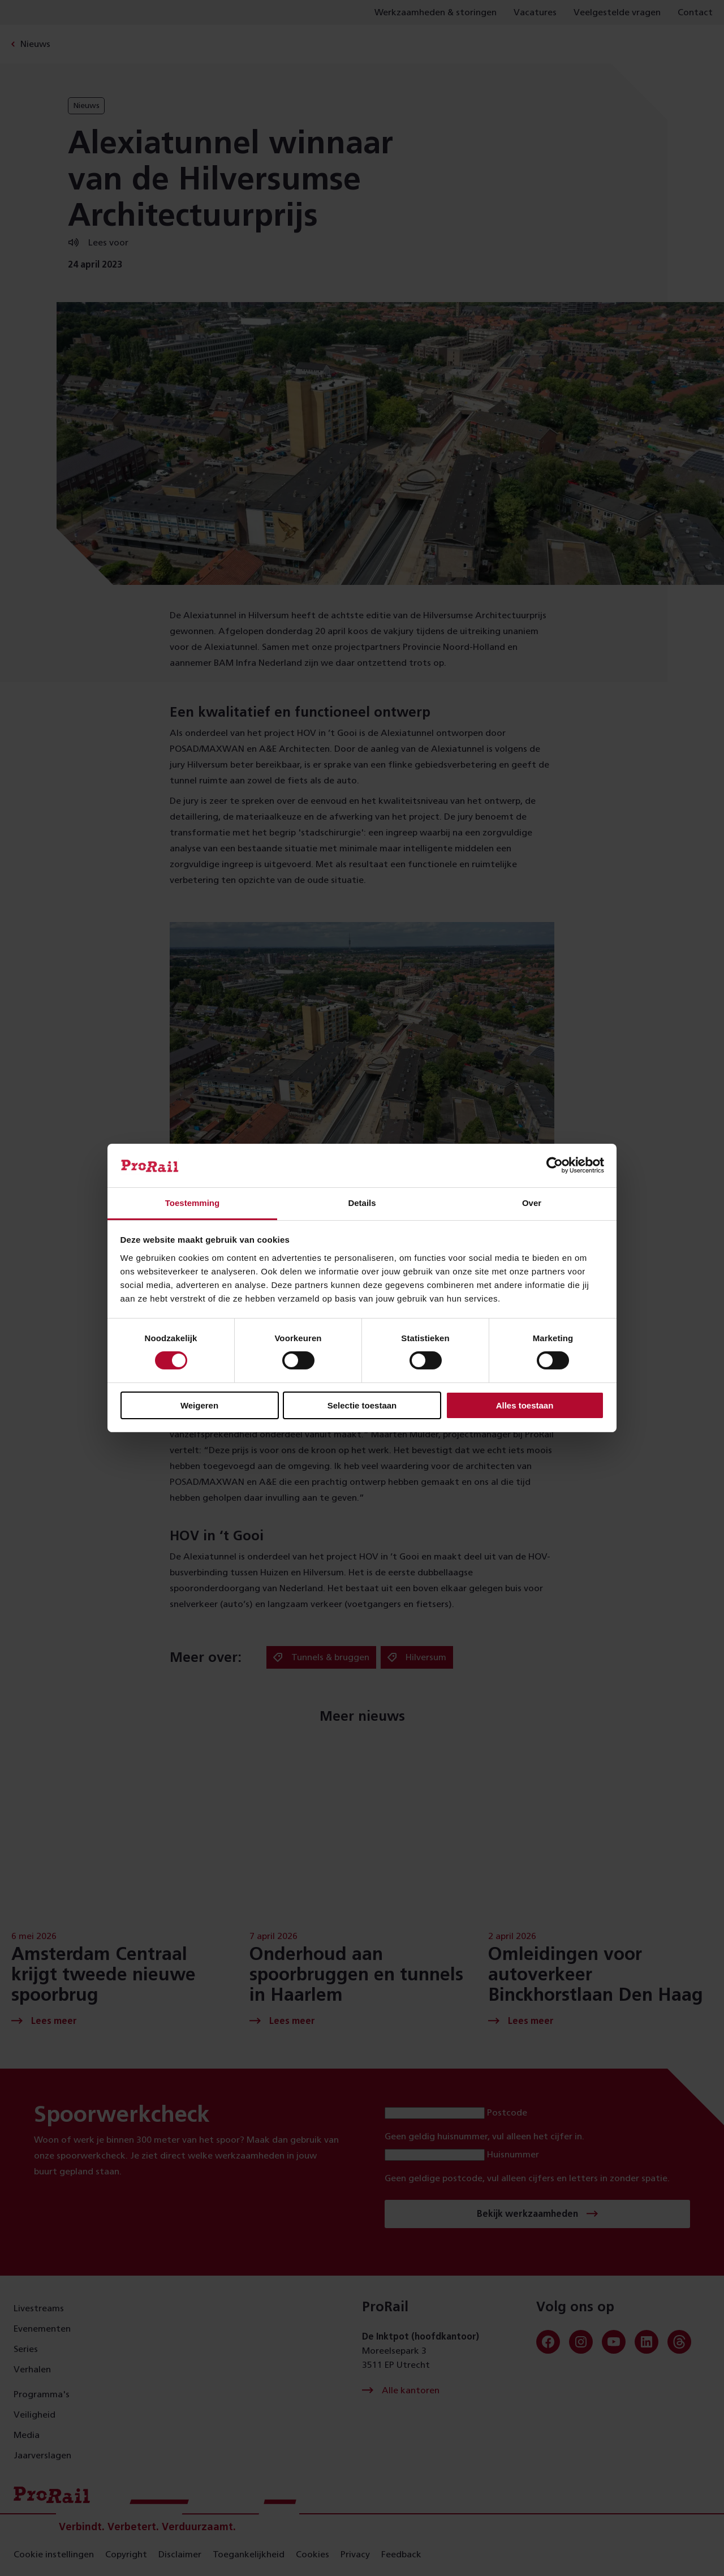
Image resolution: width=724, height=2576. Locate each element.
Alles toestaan (525, 1405)
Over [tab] (531, 1203)
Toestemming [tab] (192, 1203)
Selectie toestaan (362, 1405)
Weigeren (199, 1405)
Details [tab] (362, 1203)
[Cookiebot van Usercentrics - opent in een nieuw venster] (554, 1165)
